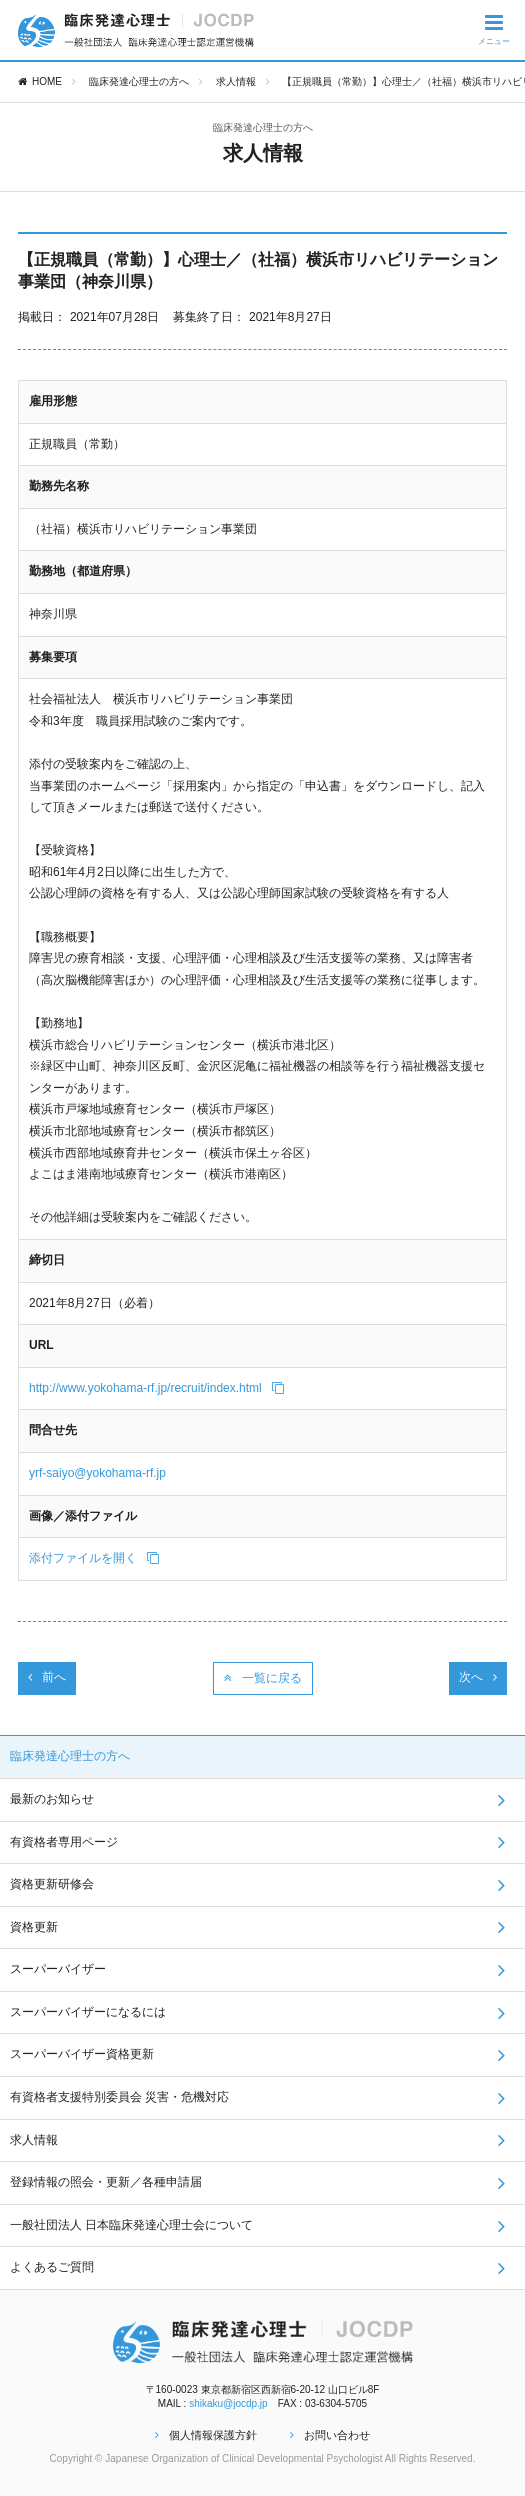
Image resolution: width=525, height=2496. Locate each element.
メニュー (494, 29)
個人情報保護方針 (206, 2435)
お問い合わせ (330, 2435)
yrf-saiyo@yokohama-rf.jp (97, 1473)
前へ (47, 1677)
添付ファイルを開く (94, 1558)
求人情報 (236, 81)
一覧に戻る (263, 1678)
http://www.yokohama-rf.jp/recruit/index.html (156, 1388)
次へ (478, 1677)
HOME (40, 81)
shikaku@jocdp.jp (228, 2403)
